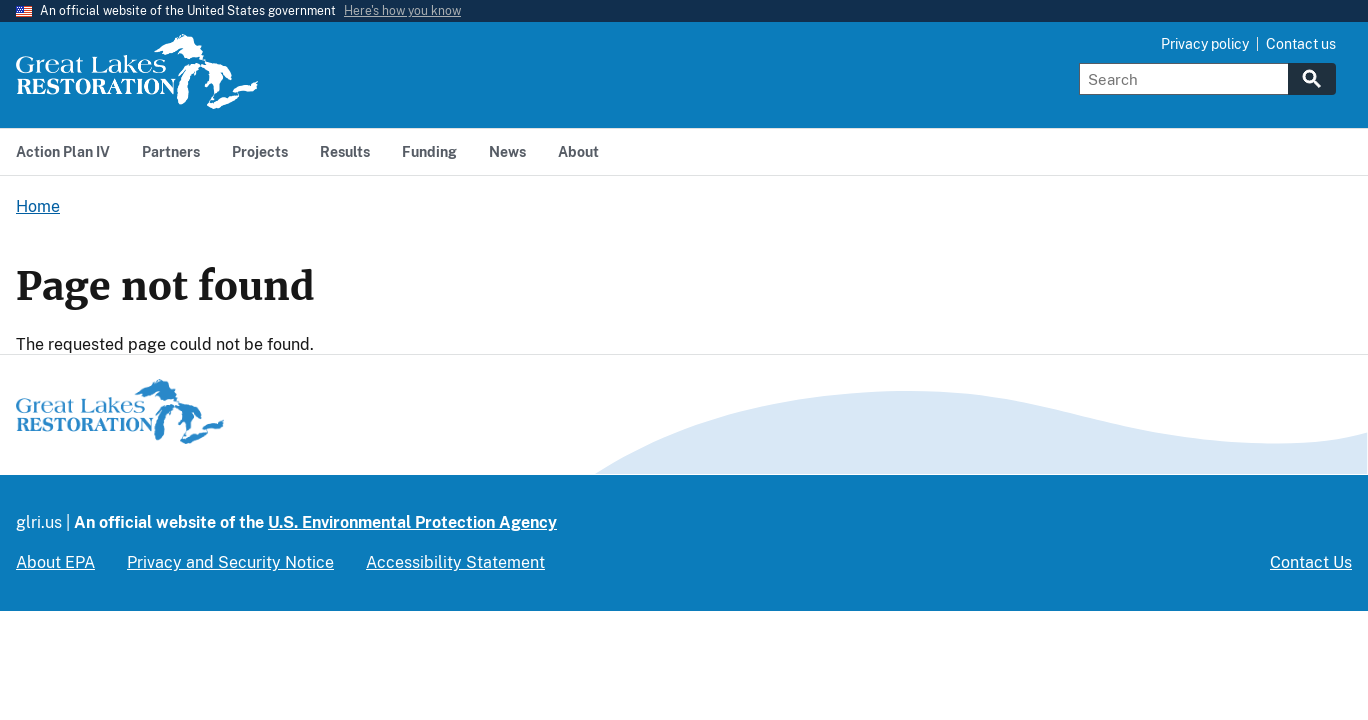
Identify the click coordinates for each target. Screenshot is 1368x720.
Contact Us (1311, 562)
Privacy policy (1205, 44)
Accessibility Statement (455, 562)
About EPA (55, 562)
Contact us (1301, 44)
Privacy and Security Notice (230, 562)
